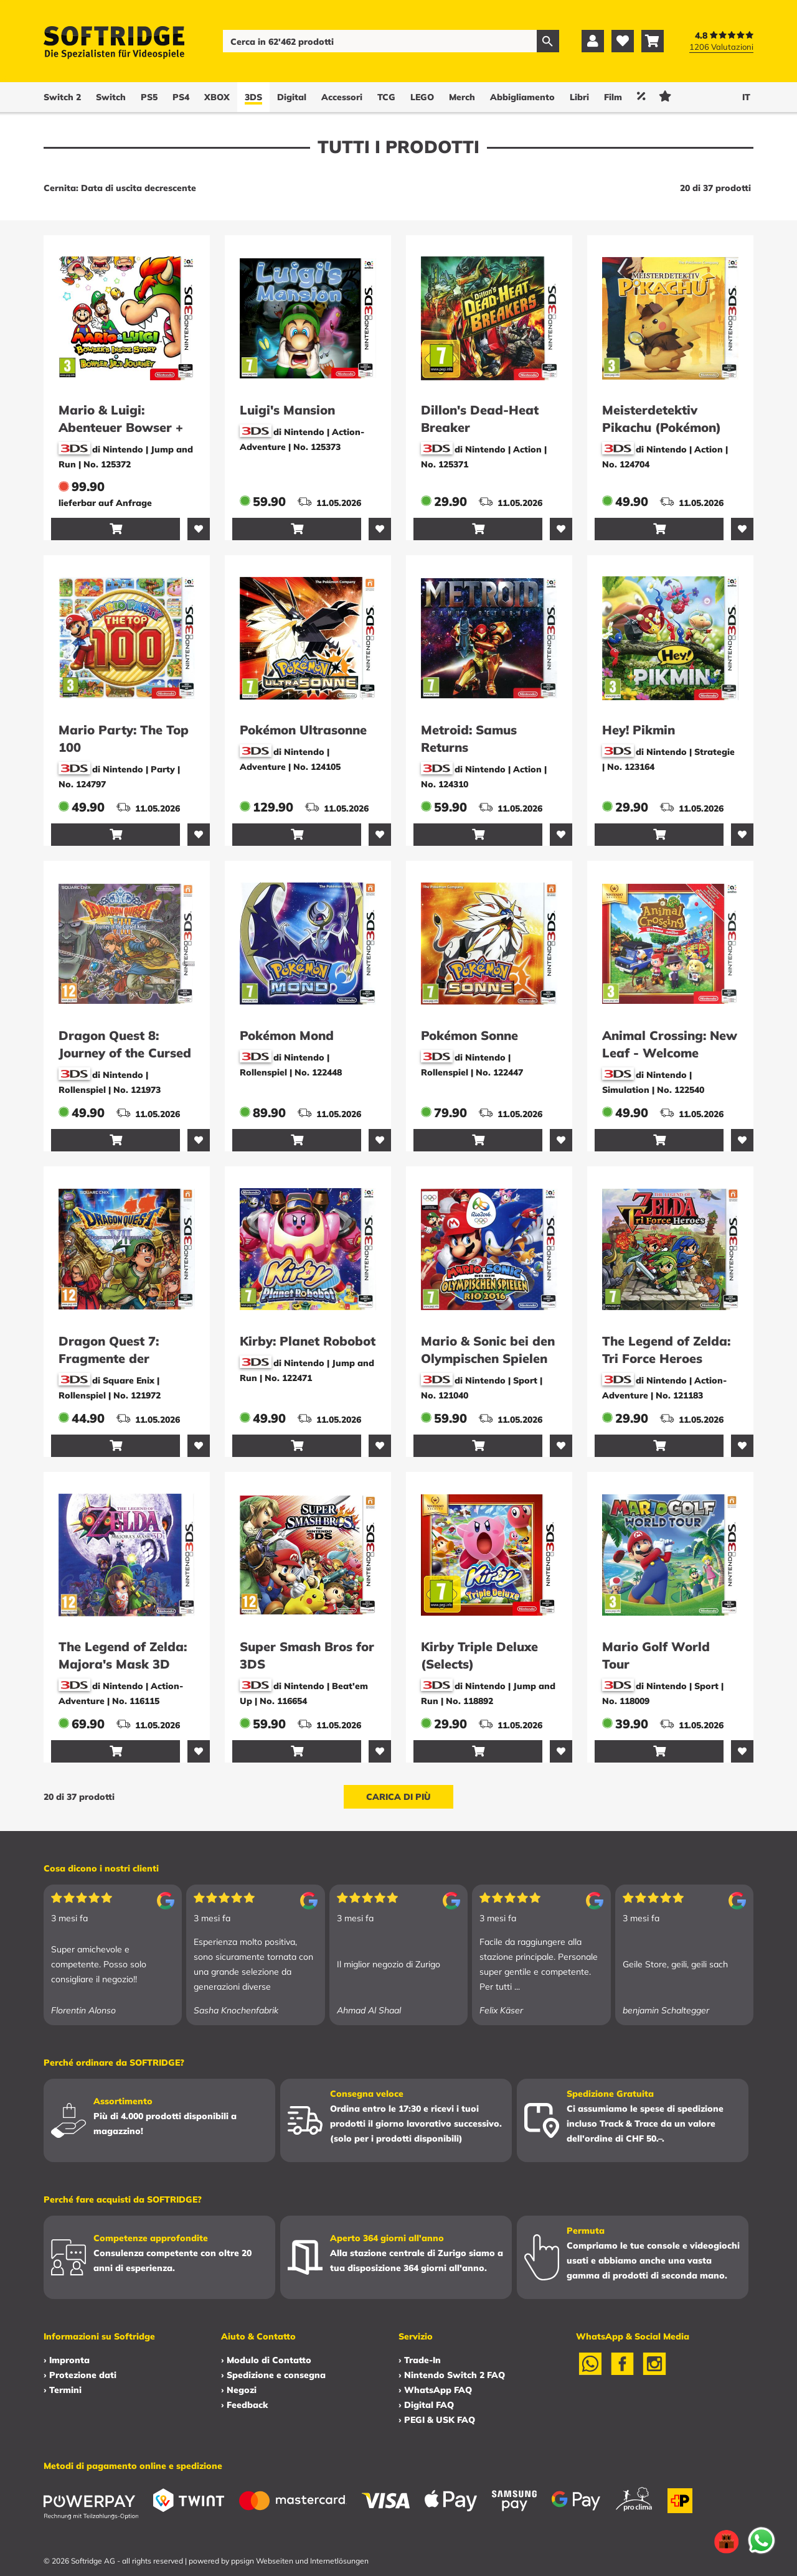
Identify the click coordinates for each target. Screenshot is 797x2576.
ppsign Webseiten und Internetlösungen (300, 2560)
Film (613, 97)
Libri (579, 97)
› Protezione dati (80, 2375)
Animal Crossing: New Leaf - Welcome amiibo (669, 1053)
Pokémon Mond (287, 1035)
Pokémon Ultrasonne (303, 730)
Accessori (341, 97)
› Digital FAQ (426, 2404)
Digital (291, 97)
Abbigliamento (522, 97)
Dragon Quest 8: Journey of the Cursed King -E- (125, 1053)
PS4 (180, 97)
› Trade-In (419, 2360)
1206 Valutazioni (721, 47)
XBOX (217, 97)
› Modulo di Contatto (266, 2360)
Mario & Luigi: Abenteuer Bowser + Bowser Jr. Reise (121, 427)
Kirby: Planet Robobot (307, 1341)
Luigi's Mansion (287, 410)
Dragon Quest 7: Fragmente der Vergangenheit (109, 1358)
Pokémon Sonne (469, 1035)
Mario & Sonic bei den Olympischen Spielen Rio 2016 (488, 1358)
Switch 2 (62, 97)
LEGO (422, 97)
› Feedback (244, 2404)
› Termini (63, 2390)
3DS (253, 97)
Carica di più (398, 1796)
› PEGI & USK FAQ (436, 2419)
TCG (386, 97)
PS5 (149, 97)
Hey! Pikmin (638, 730)
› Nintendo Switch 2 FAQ (451, 2375)
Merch (462, 97)
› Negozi (239, 2390)
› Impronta (67, 2360)
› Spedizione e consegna (273, 2375)
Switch (111, 97)
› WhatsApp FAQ (435, 2390)
